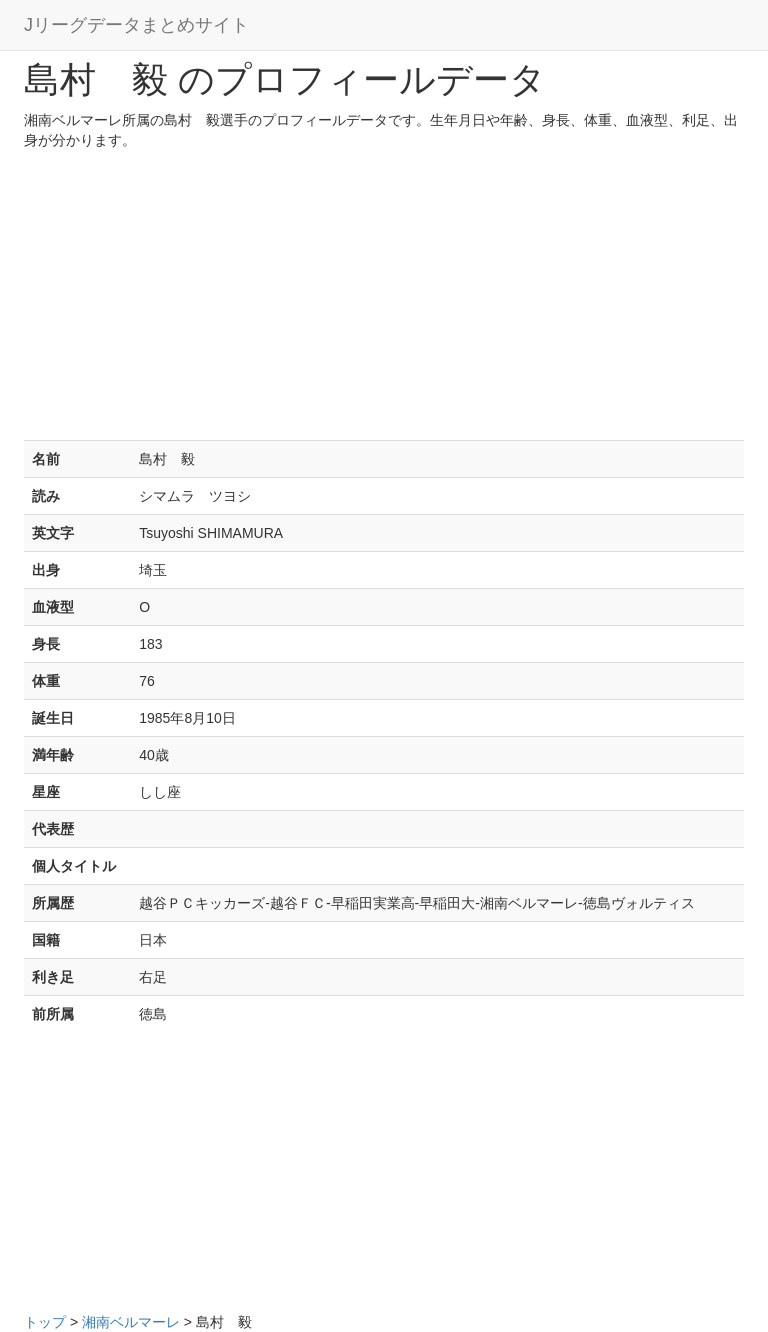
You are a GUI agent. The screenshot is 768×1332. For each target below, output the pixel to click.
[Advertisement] (384, 300)
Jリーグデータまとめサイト (136, 25)
